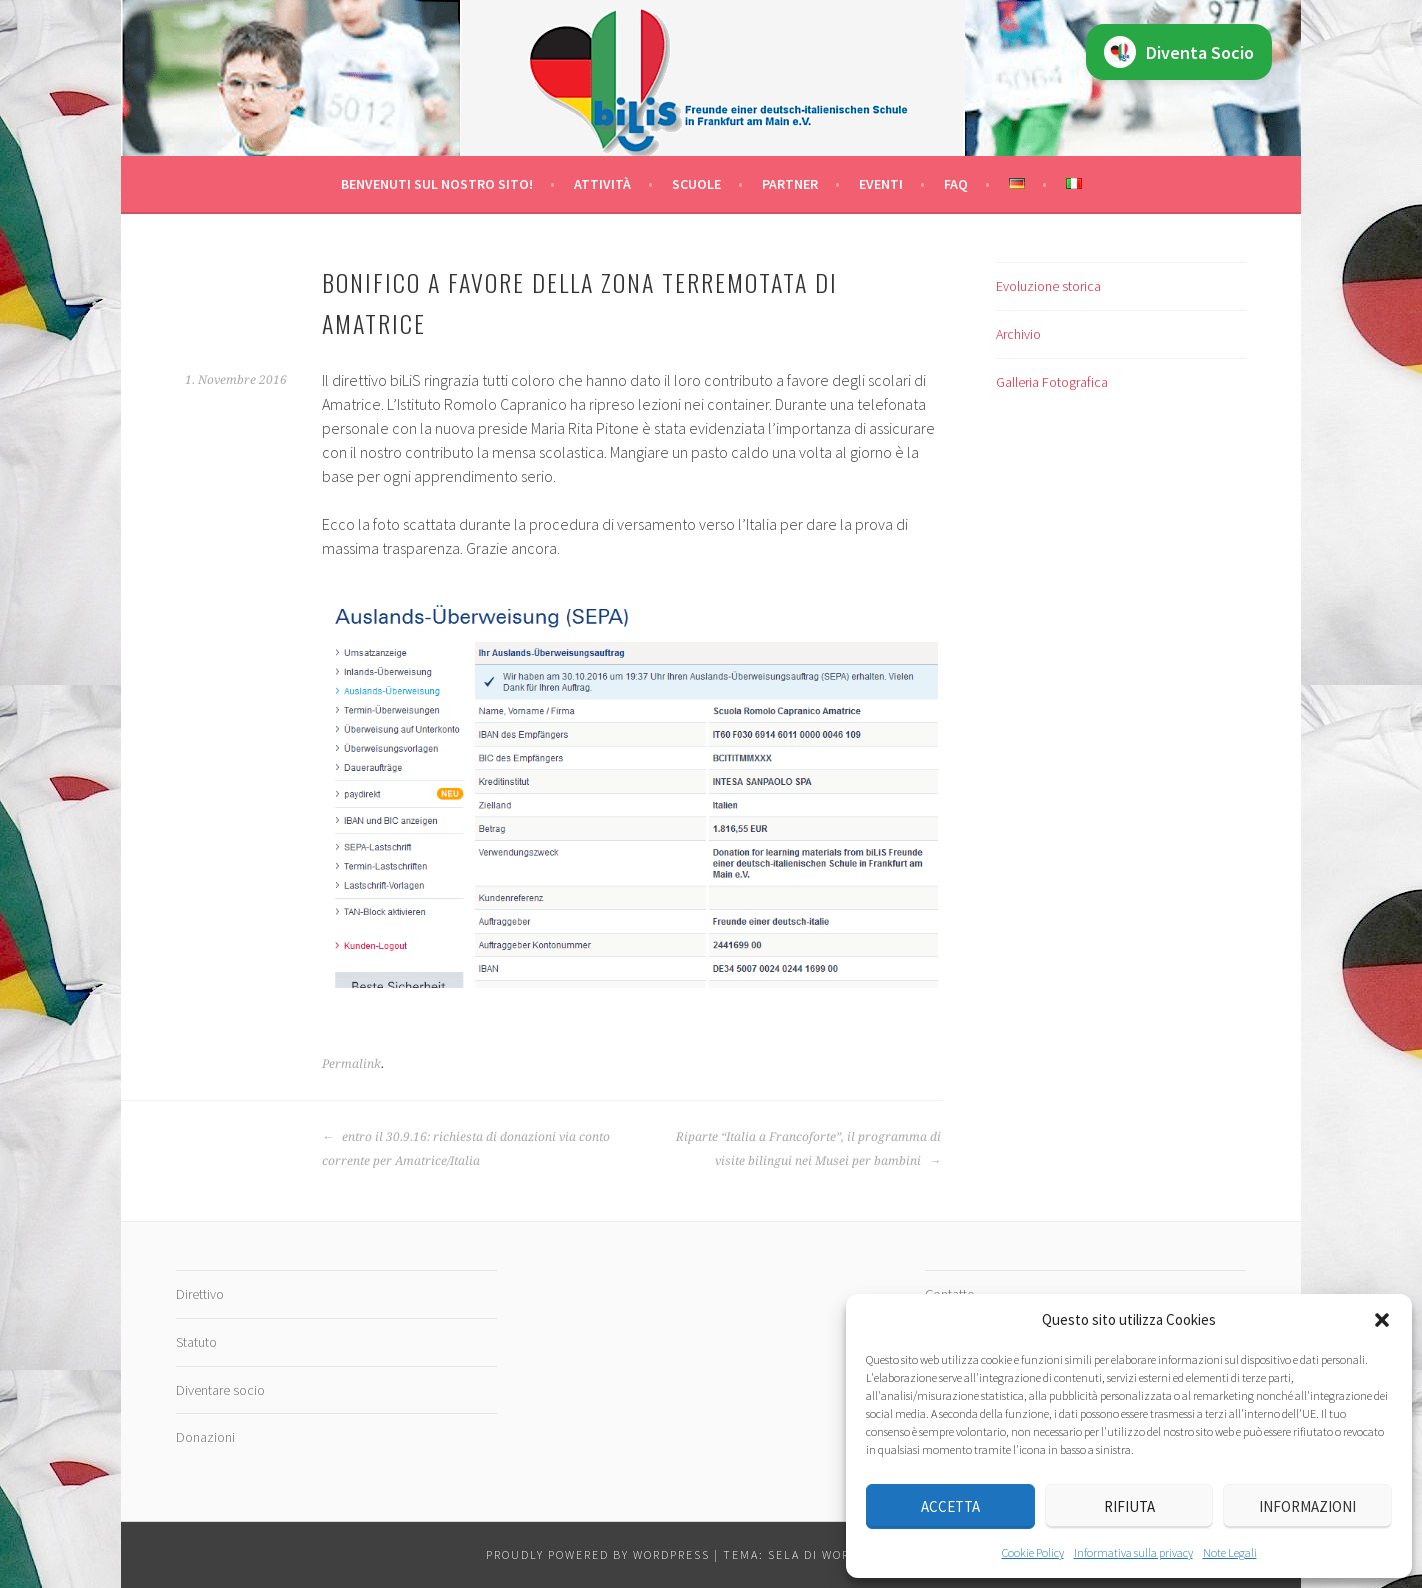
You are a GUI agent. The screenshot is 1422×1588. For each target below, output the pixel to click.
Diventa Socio (1179, 52)
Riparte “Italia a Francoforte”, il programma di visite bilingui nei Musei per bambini (808, 1149)
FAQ (956, 184)
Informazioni (1307, 1506)
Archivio (1018, 334)
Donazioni (205, 1437)
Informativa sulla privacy (1133, 1552)
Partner (790, 184)
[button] (1382, 1320)
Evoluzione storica (1048, 286)
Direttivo (200, 1294)
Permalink (351, 1064)
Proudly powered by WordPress (598, 1554)
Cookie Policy (1033, 1552)
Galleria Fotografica (1052, 382)
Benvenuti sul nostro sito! (437, 184)
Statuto (196, 1342)
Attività (602, 184)
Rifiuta (1129, 1506)
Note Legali (1230, 1552)
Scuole (696, 184)
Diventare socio (220, 1390)
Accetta (950, 1506)
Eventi (881, 184)
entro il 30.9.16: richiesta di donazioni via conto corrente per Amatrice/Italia (466, 1149)
